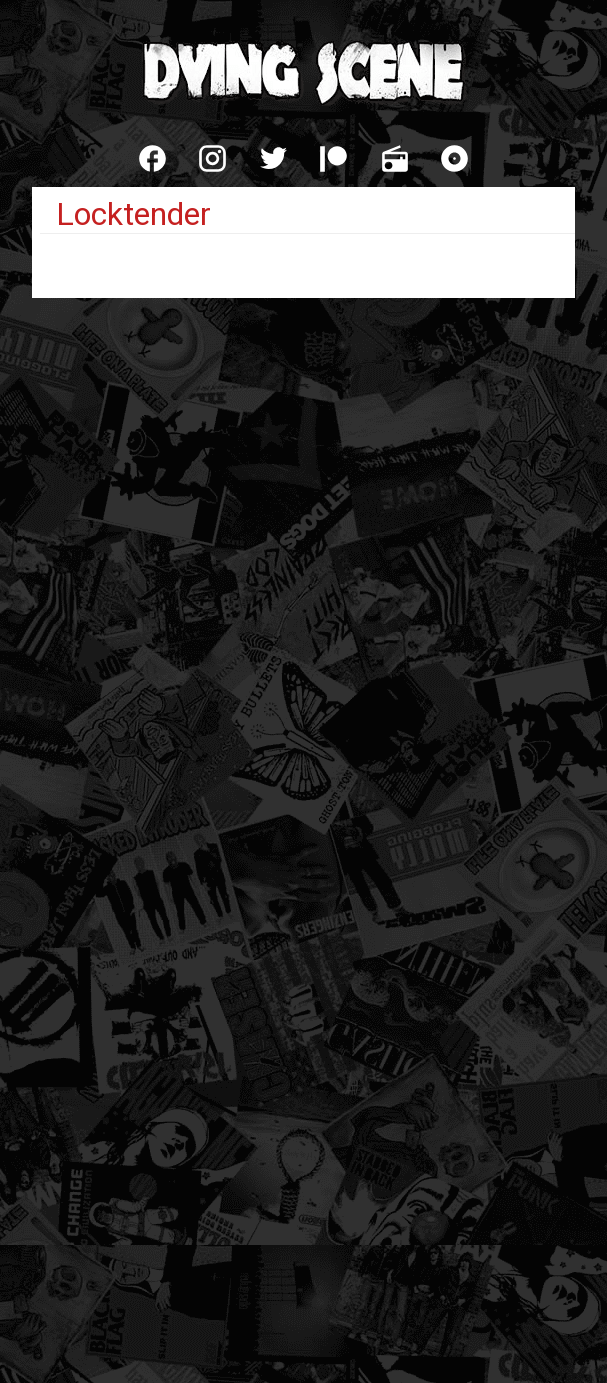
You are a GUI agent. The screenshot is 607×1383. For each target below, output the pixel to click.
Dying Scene (304, 70)
